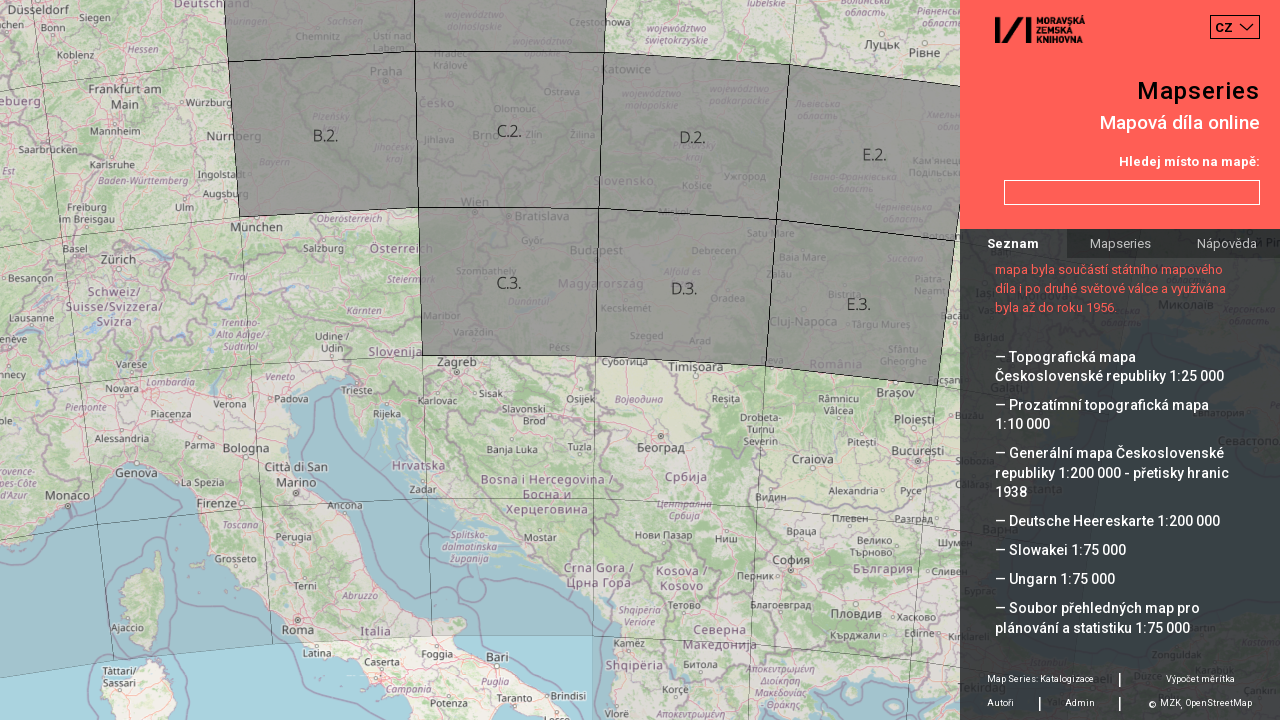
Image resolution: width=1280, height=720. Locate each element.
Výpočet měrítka (1200, 679)
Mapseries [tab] (1120, 243)
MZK (1170, 703)
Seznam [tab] (1013, 243)
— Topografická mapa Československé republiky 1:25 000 (1109, 366)
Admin (1080, 703)
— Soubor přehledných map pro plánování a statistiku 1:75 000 (1097, 617)
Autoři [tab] (1000, 703)
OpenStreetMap (1219, 703)
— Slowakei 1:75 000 (1060, 550)
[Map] (640, 360)
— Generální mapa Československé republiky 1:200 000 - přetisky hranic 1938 (1112, 472)
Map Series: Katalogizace (1040, 679)
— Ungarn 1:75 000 (1055, 579)
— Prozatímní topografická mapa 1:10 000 (1102, 414)
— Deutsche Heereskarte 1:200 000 (1107, 521)
